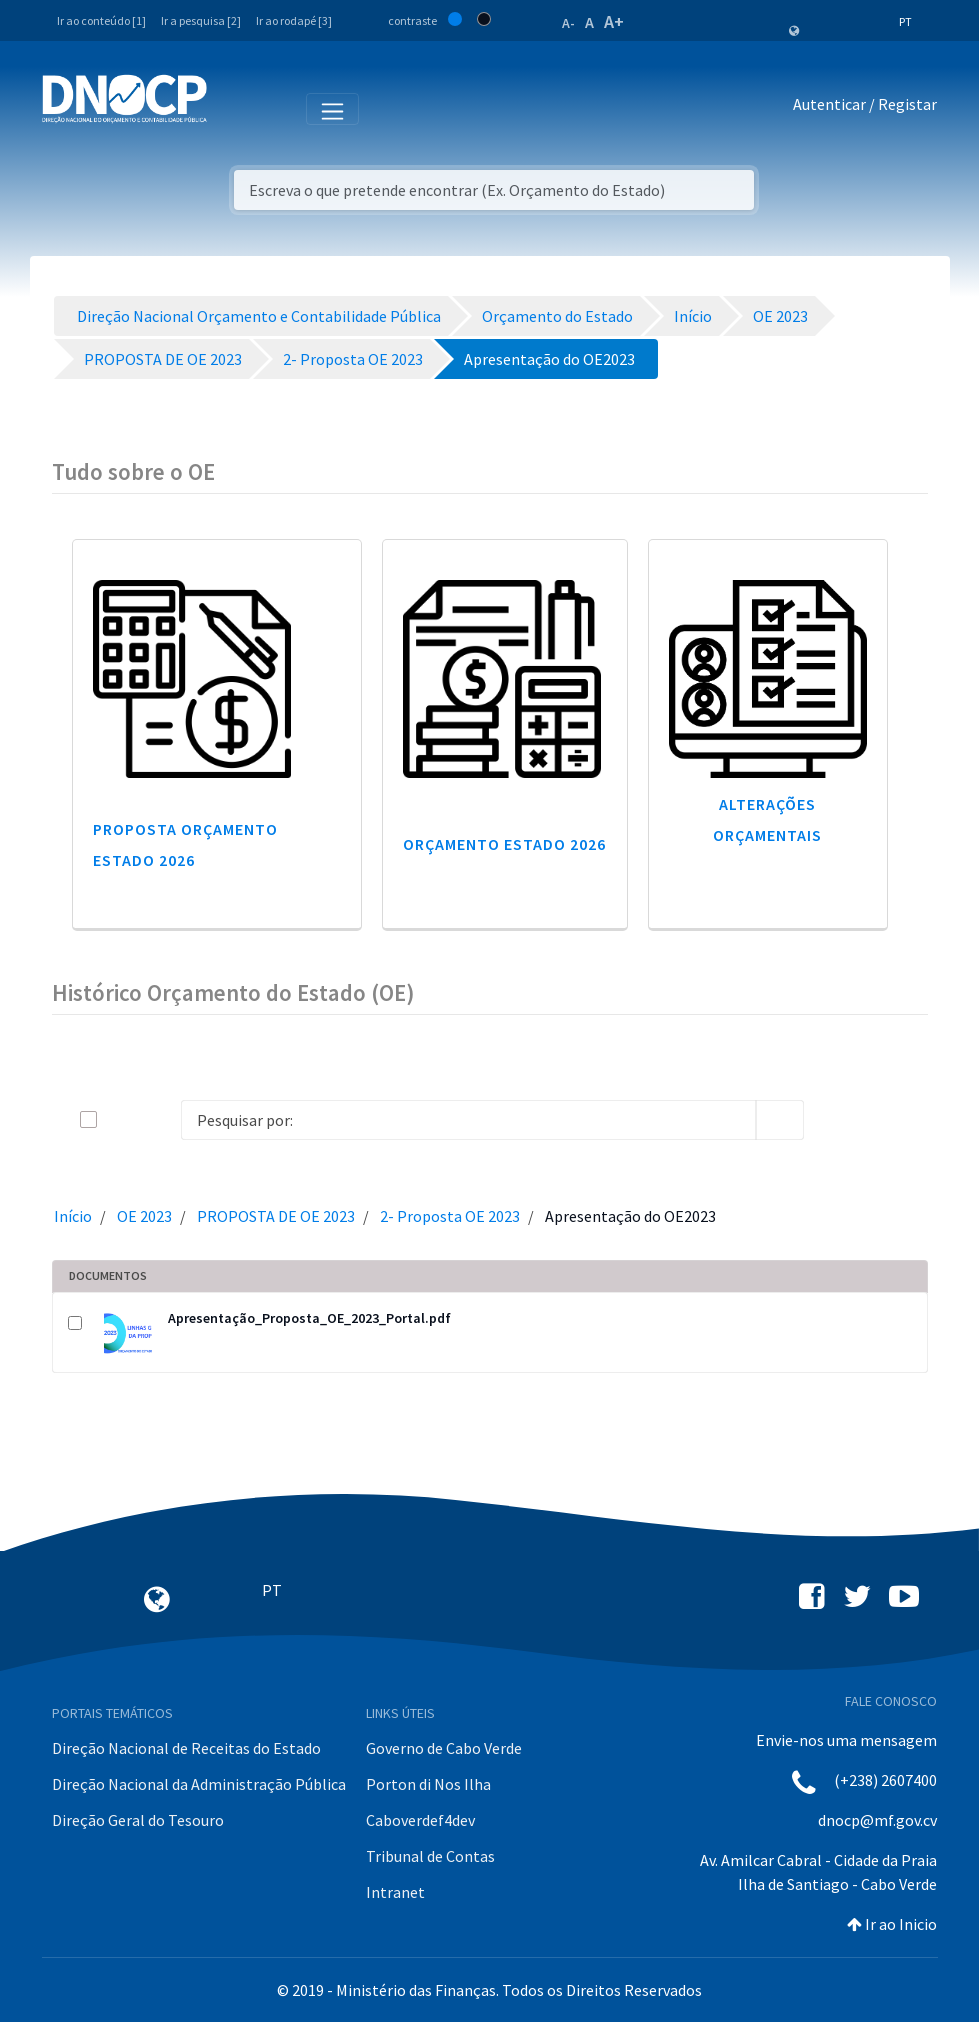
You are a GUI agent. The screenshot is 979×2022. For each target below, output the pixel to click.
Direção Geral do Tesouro (138, 1820)
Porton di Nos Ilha (428, 1784)
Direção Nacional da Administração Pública (199, 1784)
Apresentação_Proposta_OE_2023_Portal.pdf (309, 1318)
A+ (614, 21)
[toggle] (121, 1119)
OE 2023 (144, 1216)
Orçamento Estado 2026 (504, 844)
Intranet (395, 1892)
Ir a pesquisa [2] (201, 20)
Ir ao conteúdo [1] (101, 20)
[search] (780, 1120)
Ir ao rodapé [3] (294, 20)
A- (568, 23)
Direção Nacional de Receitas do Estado (186, 1748)
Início (73, 1216)
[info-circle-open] (836, 1120)
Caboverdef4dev (420, 1820)
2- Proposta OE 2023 (450, 1216)
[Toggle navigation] (233, 108)
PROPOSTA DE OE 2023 (276, 1216)
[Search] (468, 1120)
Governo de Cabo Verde (444, 1748)
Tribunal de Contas (430, 1856)
